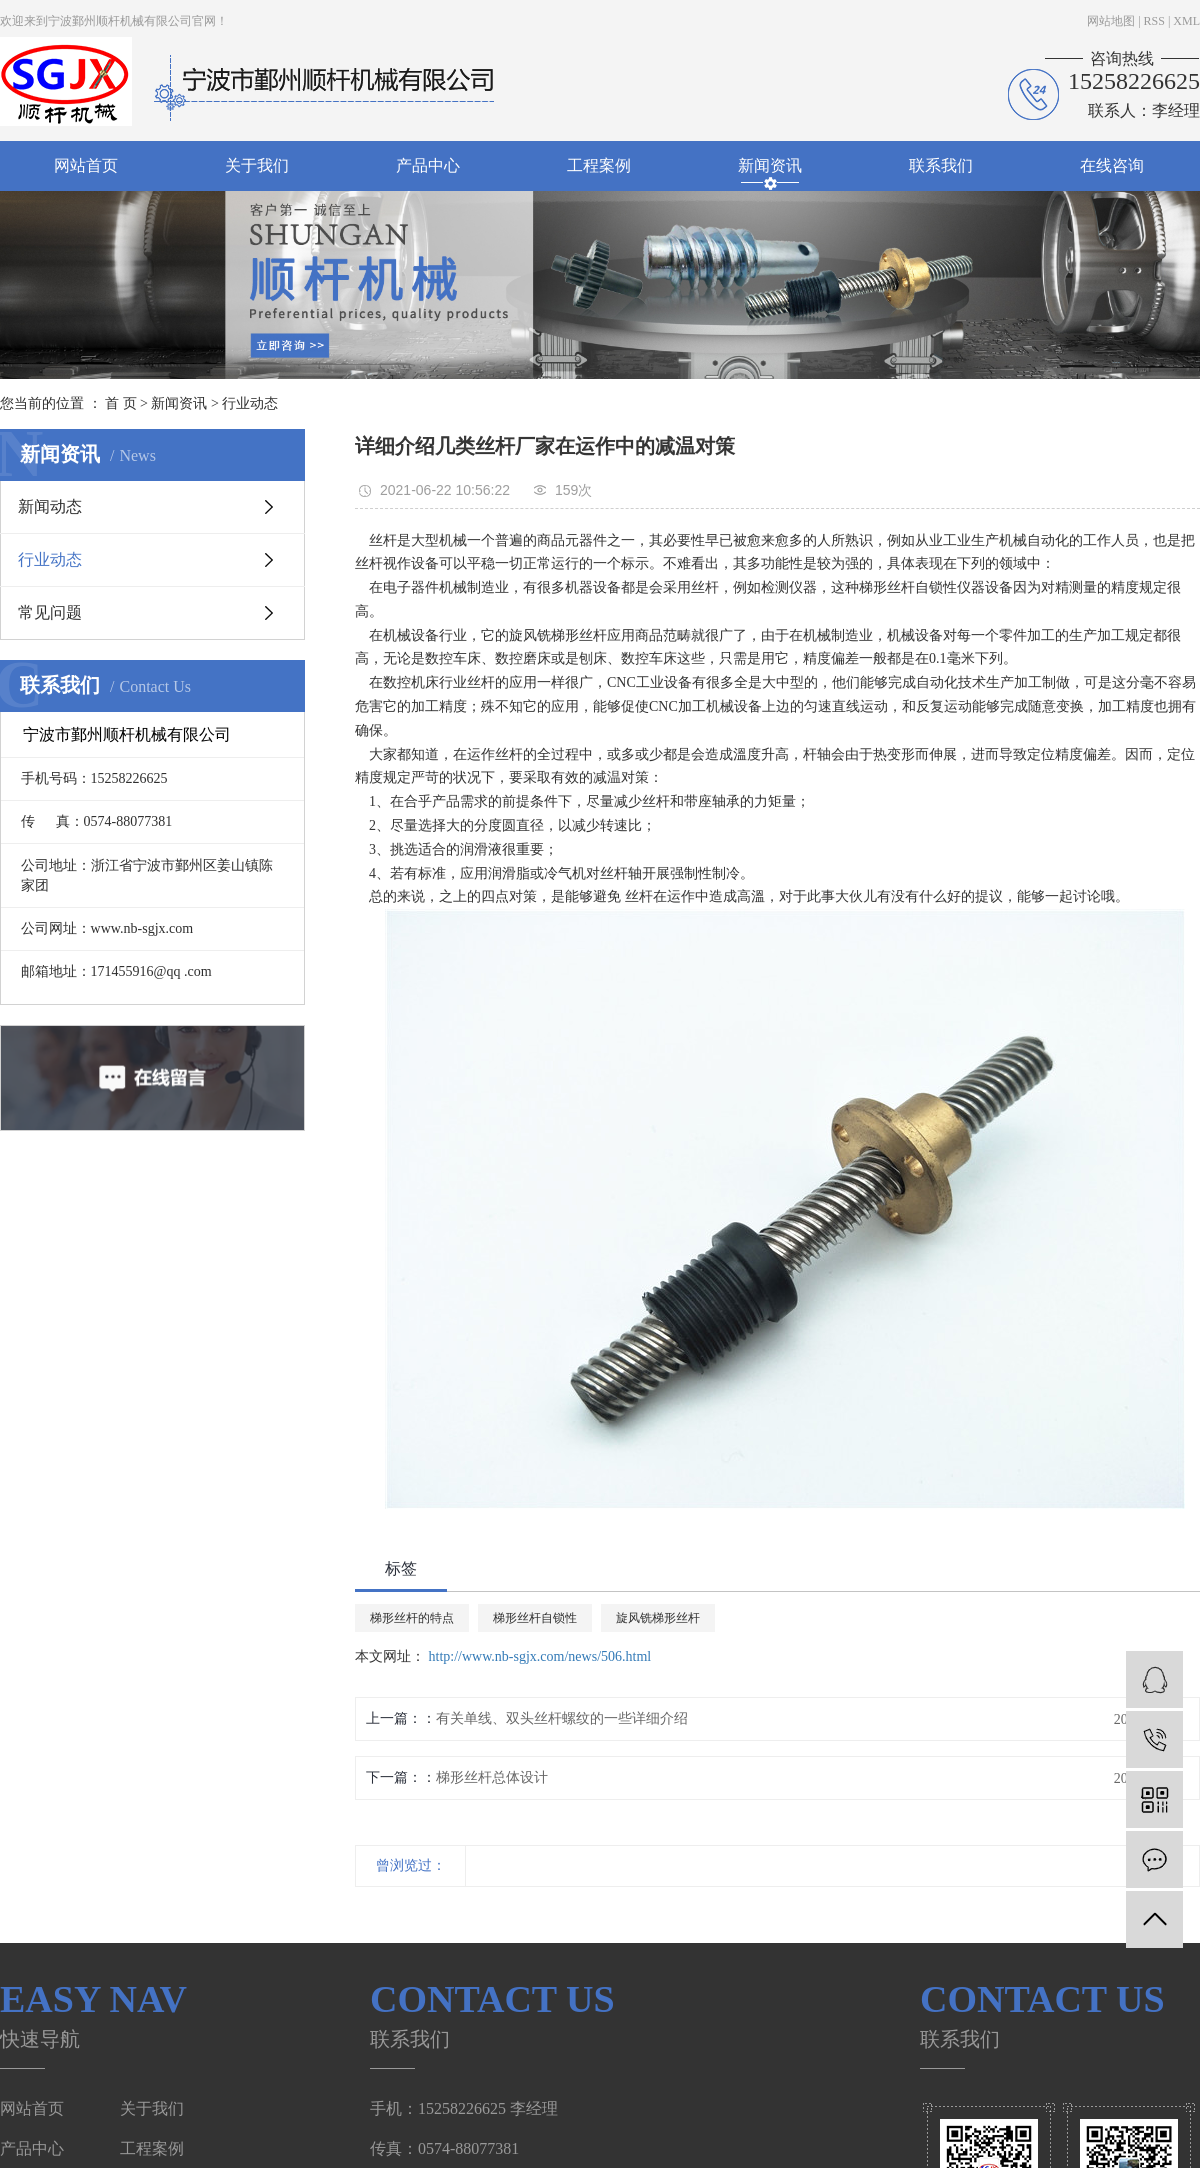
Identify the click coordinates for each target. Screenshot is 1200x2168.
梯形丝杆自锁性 (535, 1618)
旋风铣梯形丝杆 (658, 1618)
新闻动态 (50, 506)
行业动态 (250, 403)
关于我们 (257, 165)
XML (1186, 21)
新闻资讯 (770, 165)
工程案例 (599, 165)
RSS (1154, 21)
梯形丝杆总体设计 (492, 1777)
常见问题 (50, 612)
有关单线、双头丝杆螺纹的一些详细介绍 (562, 1718)
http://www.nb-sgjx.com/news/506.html (540, 1656)
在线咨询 (1112, 165)
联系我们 (941, 165)
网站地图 (1111, 21)
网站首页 (86, 165)
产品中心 (428, 165)
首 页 (121, 403)
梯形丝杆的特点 (412, 1618)
